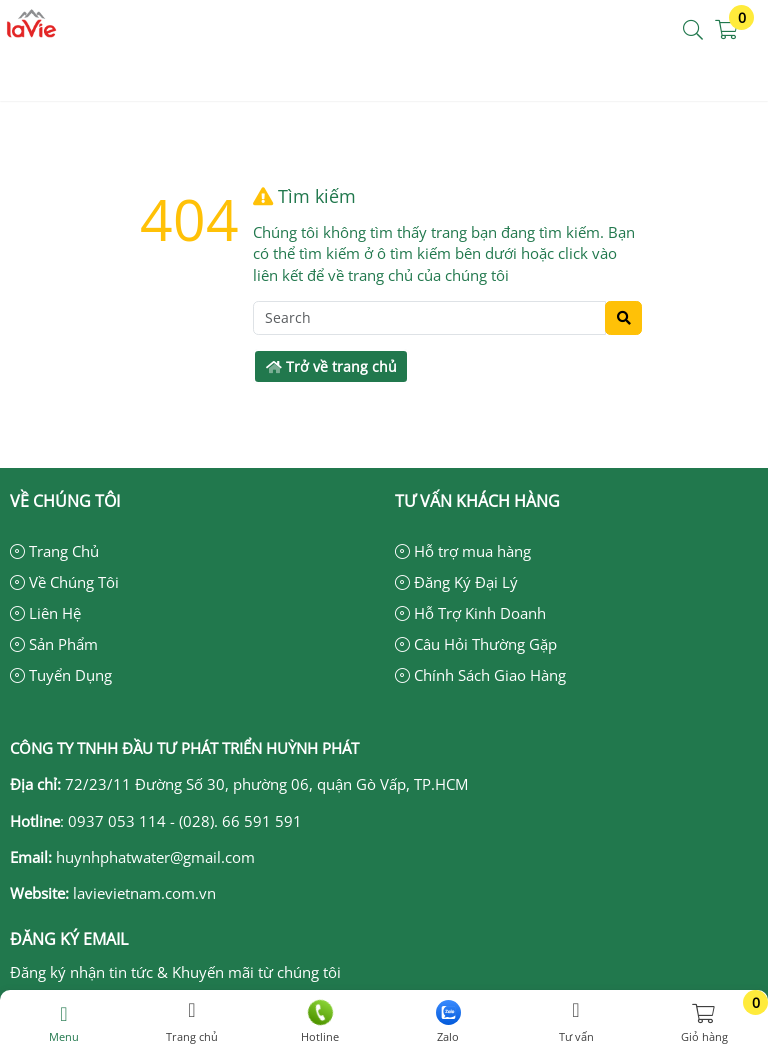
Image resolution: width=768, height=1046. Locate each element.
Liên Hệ (45, 613)
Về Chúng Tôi (64, 582)
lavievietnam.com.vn (144, 893)
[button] (694, 30)
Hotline (320, 1022)
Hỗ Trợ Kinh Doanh (470, 613)
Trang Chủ (54, 551)
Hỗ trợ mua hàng (463, 551)
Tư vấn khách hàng (477, 501)
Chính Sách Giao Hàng (480, 675)
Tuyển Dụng (61, 675)
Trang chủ (192, 1022)
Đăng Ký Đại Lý (456, 582)
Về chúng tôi (65, 501)
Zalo (448, 1022)
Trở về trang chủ (331, 366)
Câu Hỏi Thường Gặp (476, 644)
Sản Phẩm (54, 644)
